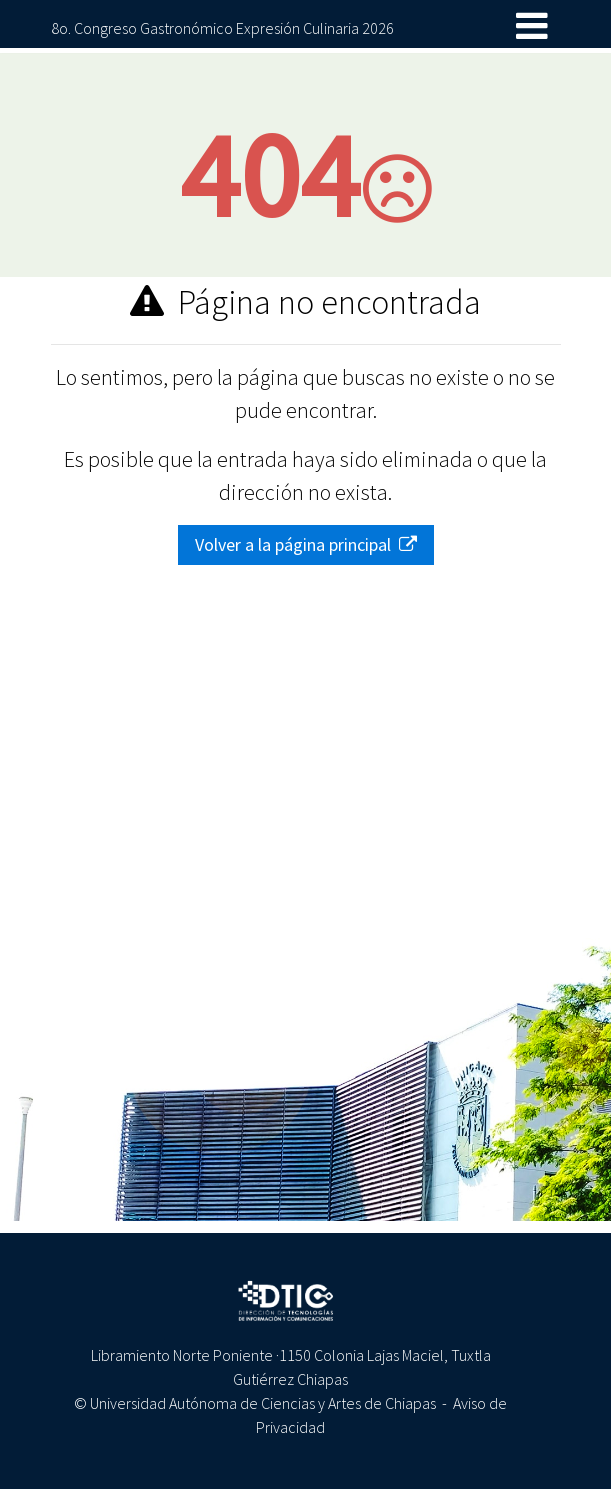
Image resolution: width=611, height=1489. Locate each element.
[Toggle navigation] (532, 27)
